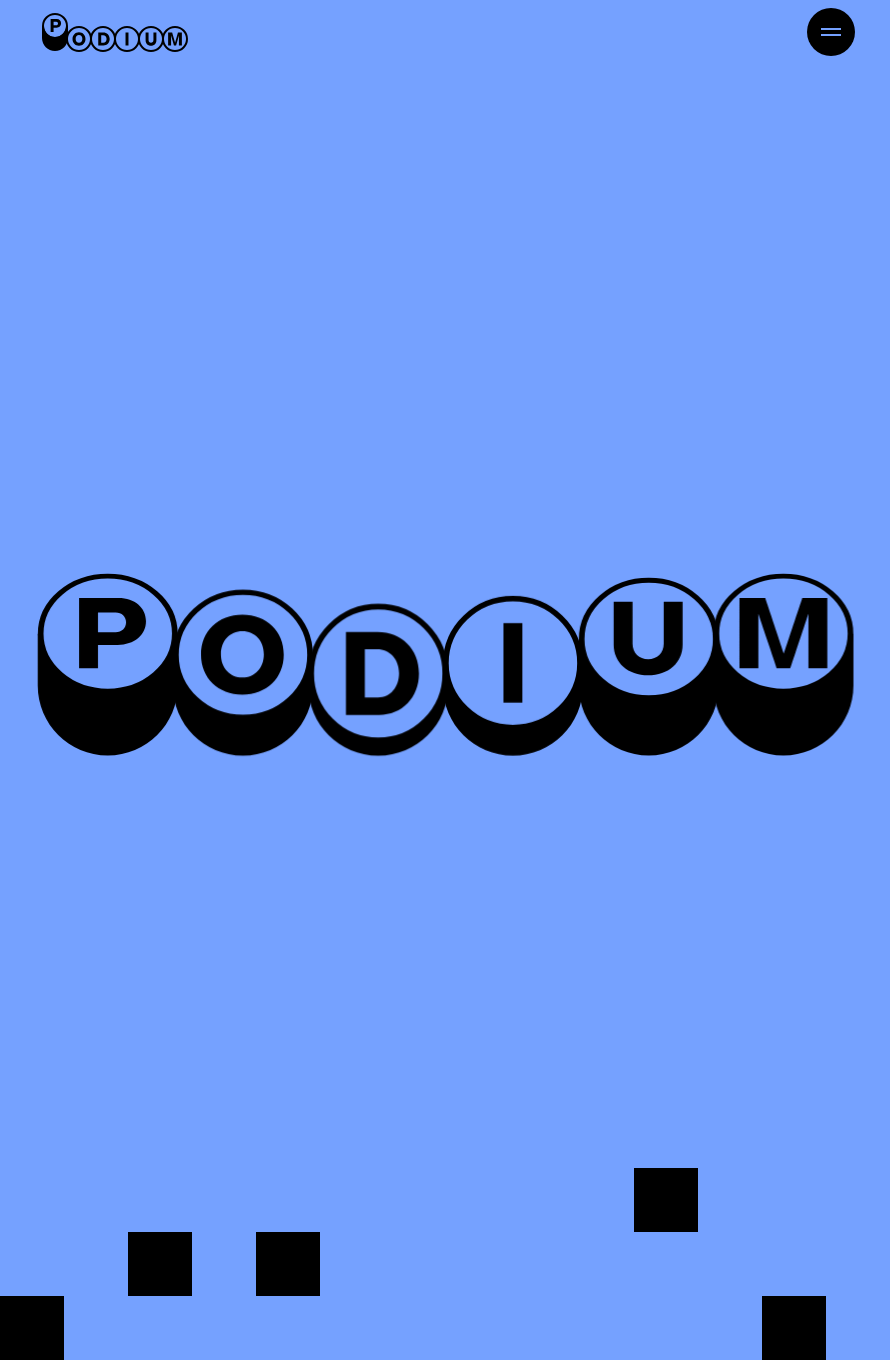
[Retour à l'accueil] (115, 32)
